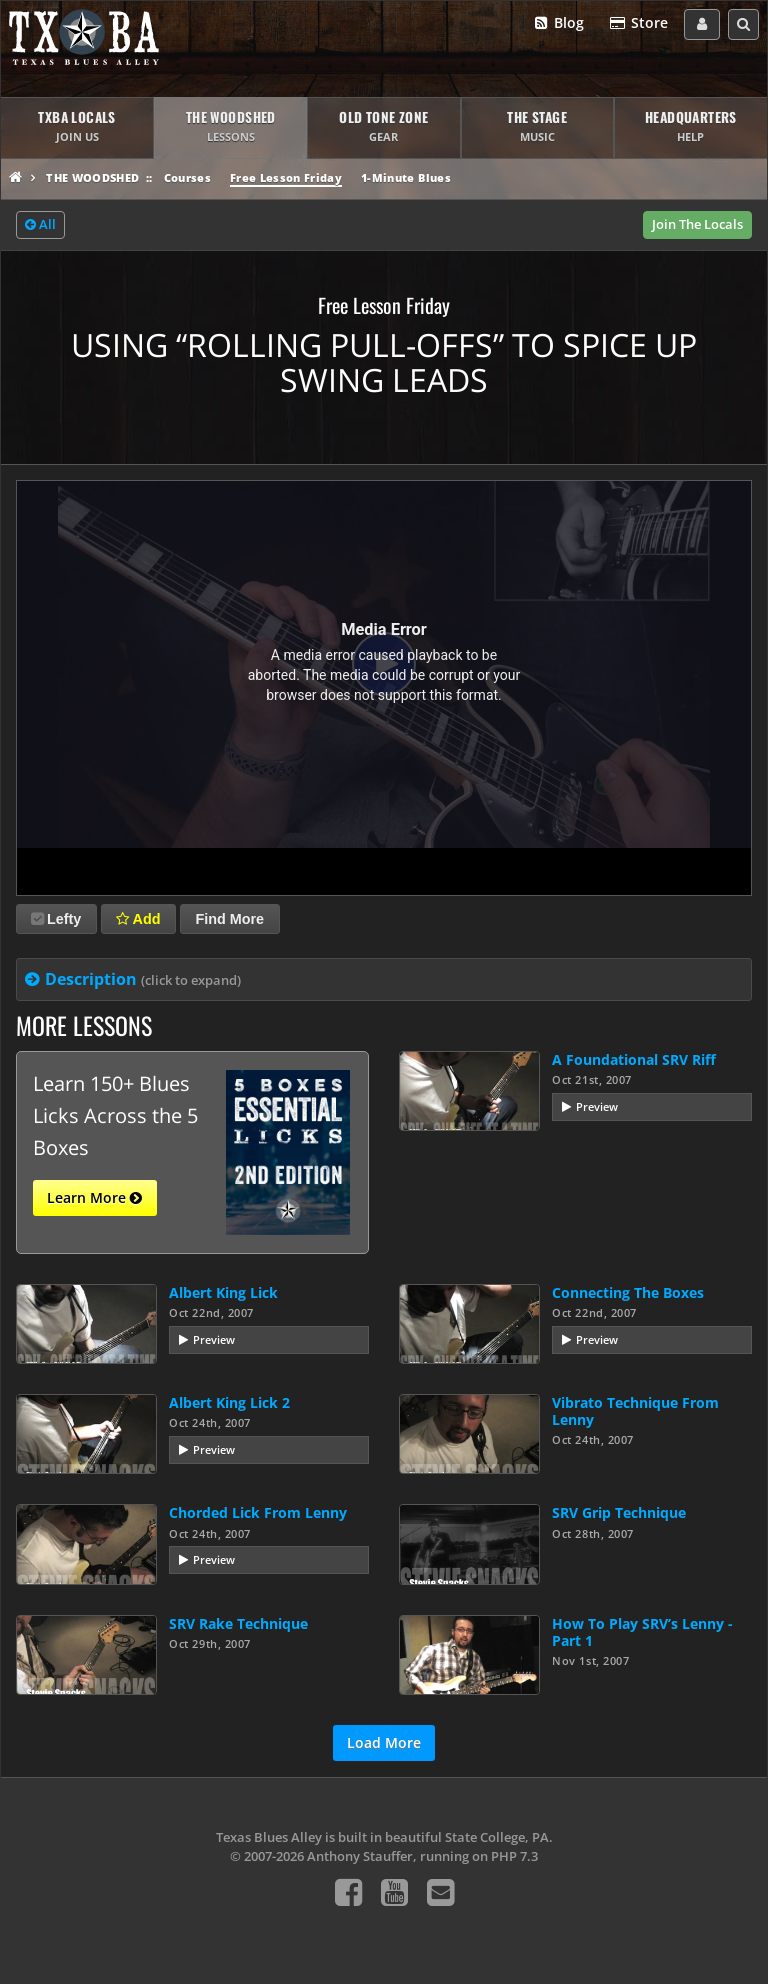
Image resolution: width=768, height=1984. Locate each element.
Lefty (56, 919)
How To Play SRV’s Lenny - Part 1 (642, 1632)
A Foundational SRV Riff (634, 1059)
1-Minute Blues (406, 177)
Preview (597, 1106)
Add (138, 919)
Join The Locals (697, 224)
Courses (187, 177)
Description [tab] (143, 979)
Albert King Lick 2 (229, 1402)
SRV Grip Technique (619, 1512)
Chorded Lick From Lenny (258, 1512)
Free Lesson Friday (286, 177)
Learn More (94, 1198)
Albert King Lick (223, 1292)
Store (638, 23)
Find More (229, 919)
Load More (384, 1742)
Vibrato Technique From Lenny (635, 1411)
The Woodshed (92, 177)
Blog (558, 23)
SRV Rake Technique (238, 1623)
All (40, 225)
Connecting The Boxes (628, 1292)
